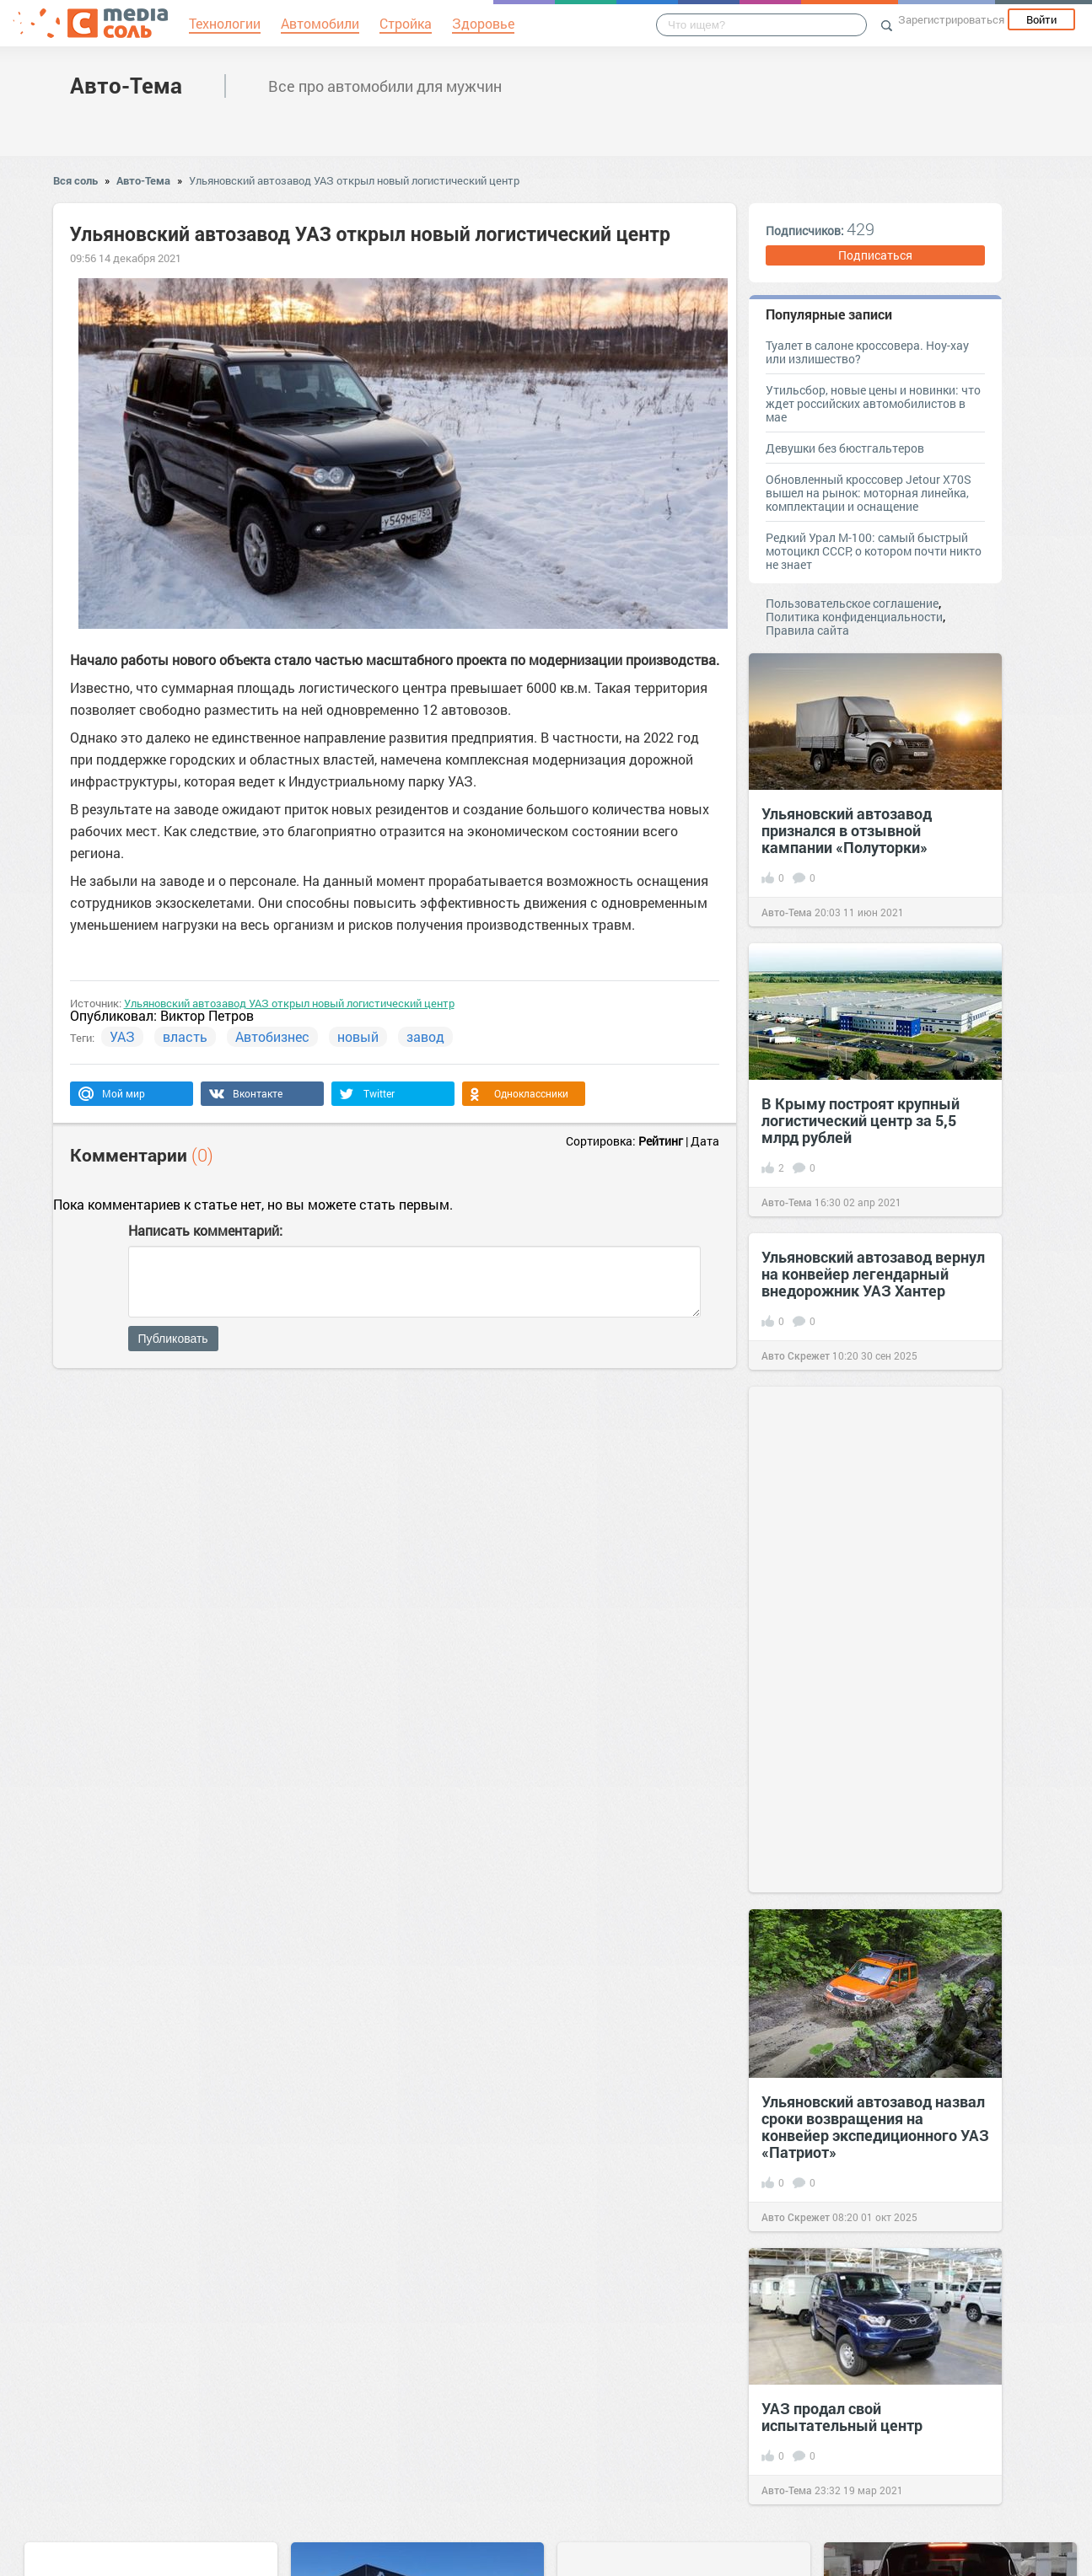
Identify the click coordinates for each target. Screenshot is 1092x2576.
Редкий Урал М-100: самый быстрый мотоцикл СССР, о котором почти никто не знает (874, 550)
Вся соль (75, 180)
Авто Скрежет (795, 1355)
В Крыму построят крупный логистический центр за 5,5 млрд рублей (860, 1120)
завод (425, 1036)
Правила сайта (807, 630)
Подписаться (875, 255)
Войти (1041, 19)
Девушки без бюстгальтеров (845, 448)
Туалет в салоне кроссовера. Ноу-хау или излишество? (867, 352)
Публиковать (173, 1338)
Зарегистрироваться (951, 19)
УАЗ (122, 1036)
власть (185, 1036)
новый (358, 1036)
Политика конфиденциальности (854, 617)
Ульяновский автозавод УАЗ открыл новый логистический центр (354, 180)
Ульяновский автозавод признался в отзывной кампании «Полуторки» (846, 830)
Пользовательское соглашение (852, 603)
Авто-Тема (126, 85)
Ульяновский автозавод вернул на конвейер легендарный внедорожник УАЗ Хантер (873, 1273)
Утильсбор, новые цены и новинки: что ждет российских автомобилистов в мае (873, 403)
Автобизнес (272, 1036)
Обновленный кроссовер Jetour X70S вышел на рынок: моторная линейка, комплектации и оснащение (868, 492)
